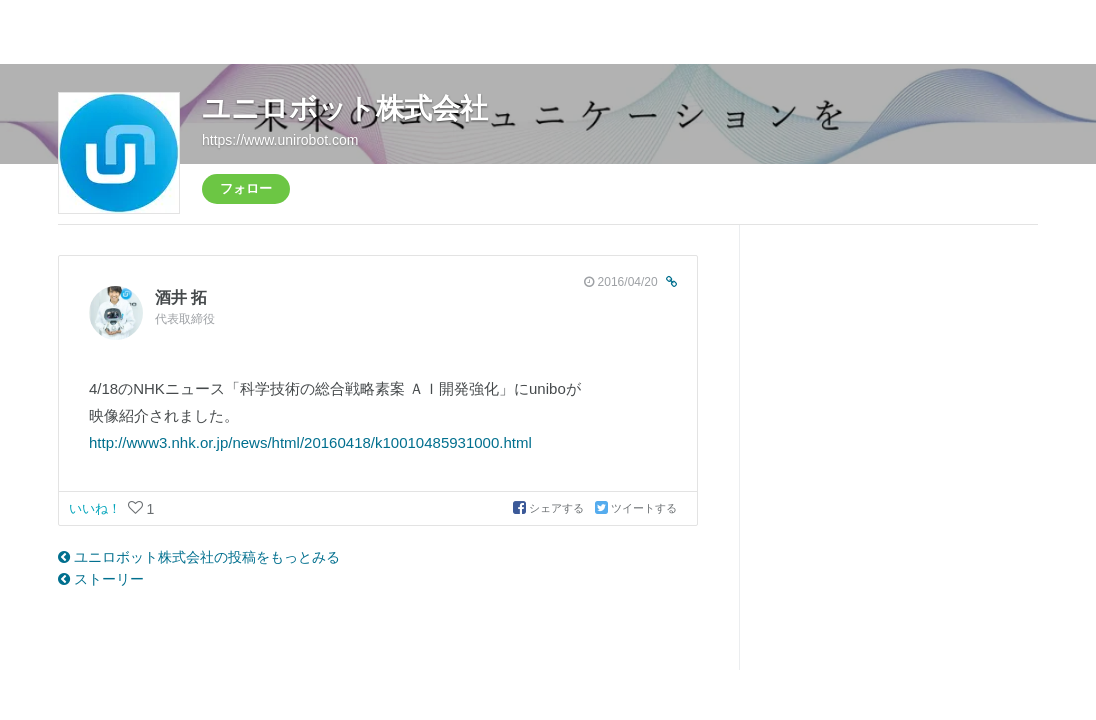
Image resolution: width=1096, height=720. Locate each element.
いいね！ (97, 508)
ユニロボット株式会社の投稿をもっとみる (199, 557)
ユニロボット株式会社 (345, 108)
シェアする (550, 508)
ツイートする (636, 508)
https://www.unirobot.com (280, 140)
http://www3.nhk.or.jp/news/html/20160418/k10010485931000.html (310, 442)
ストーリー (101, 579)
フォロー (246, 188)
